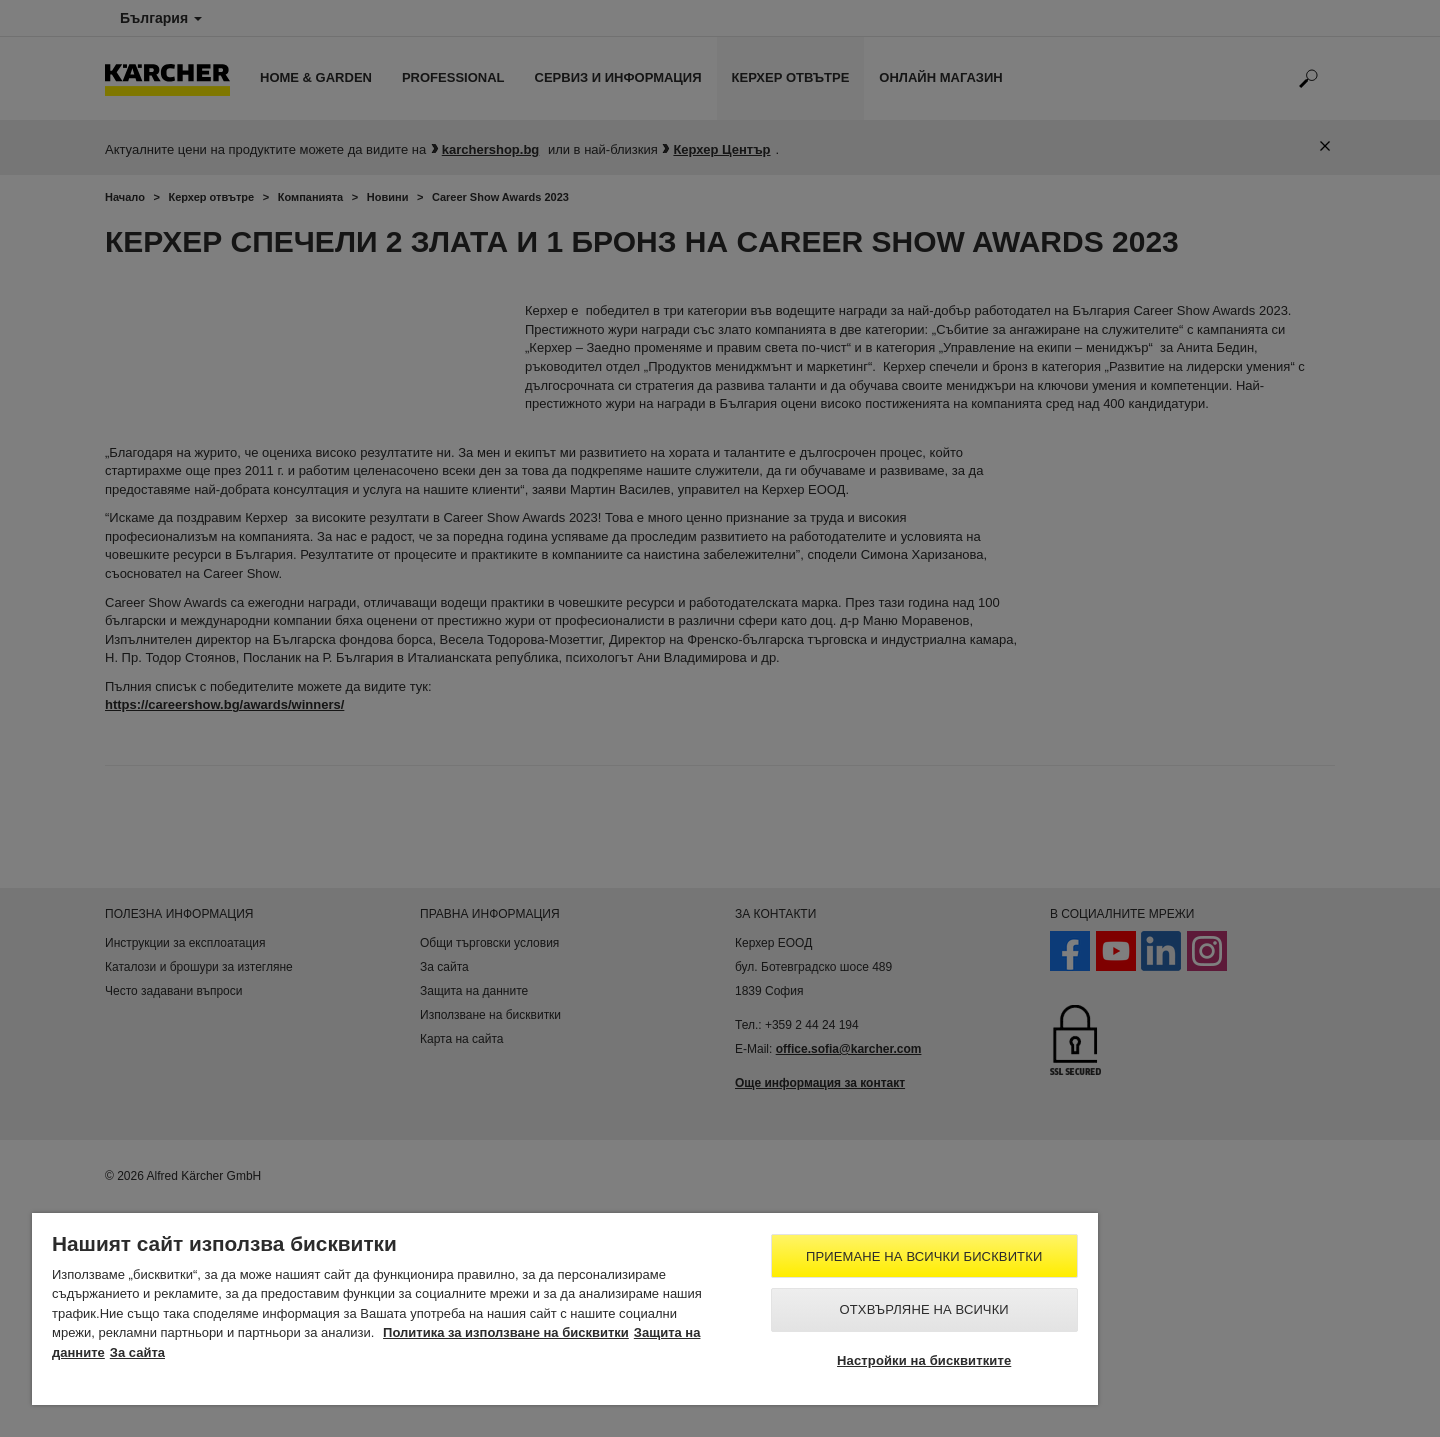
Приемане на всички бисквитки (924, 1256)
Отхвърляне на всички (924, 1309)
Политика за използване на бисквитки (506, 1332)
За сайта (137, 1352)
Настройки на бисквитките (924, 1360)
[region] (565, 1309)
